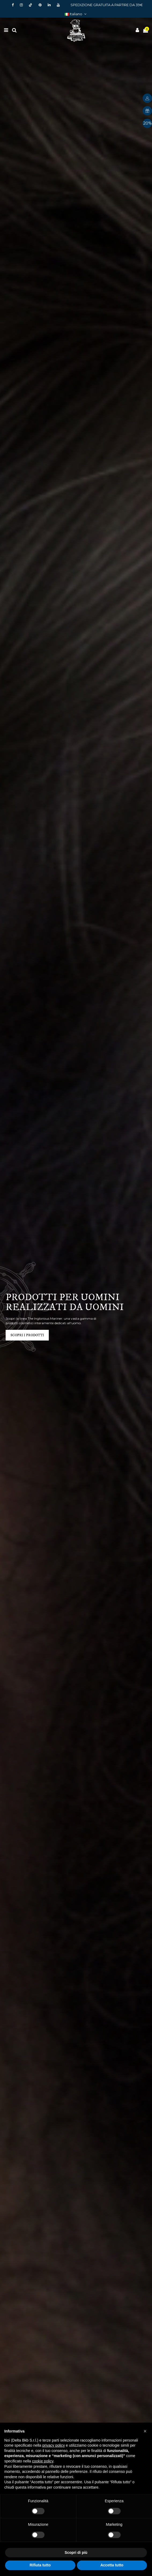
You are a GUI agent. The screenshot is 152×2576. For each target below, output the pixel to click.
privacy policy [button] (53, 2445)
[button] (145, 2431)
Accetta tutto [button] (111, 2565)
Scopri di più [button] (76, 2552)
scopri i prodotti (27, 1335)
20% (147, 123)
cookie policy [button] (42, 2461)
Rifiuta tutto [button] (40, 2565)
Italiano (76, 14)
